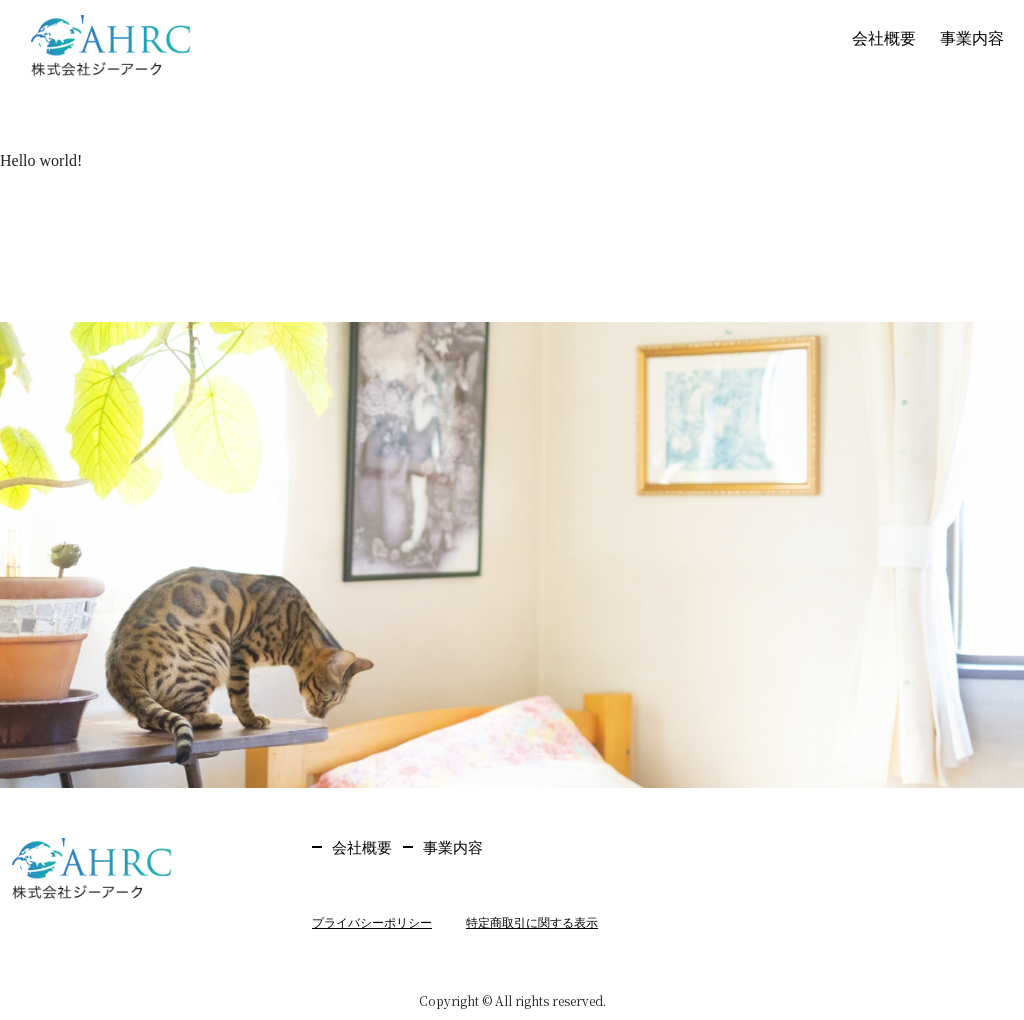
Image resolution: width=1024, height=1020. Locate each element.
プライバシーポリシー (372, 923)
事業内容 (972, 38)
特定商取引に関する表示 (532, 923)
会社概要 (884, 38)
